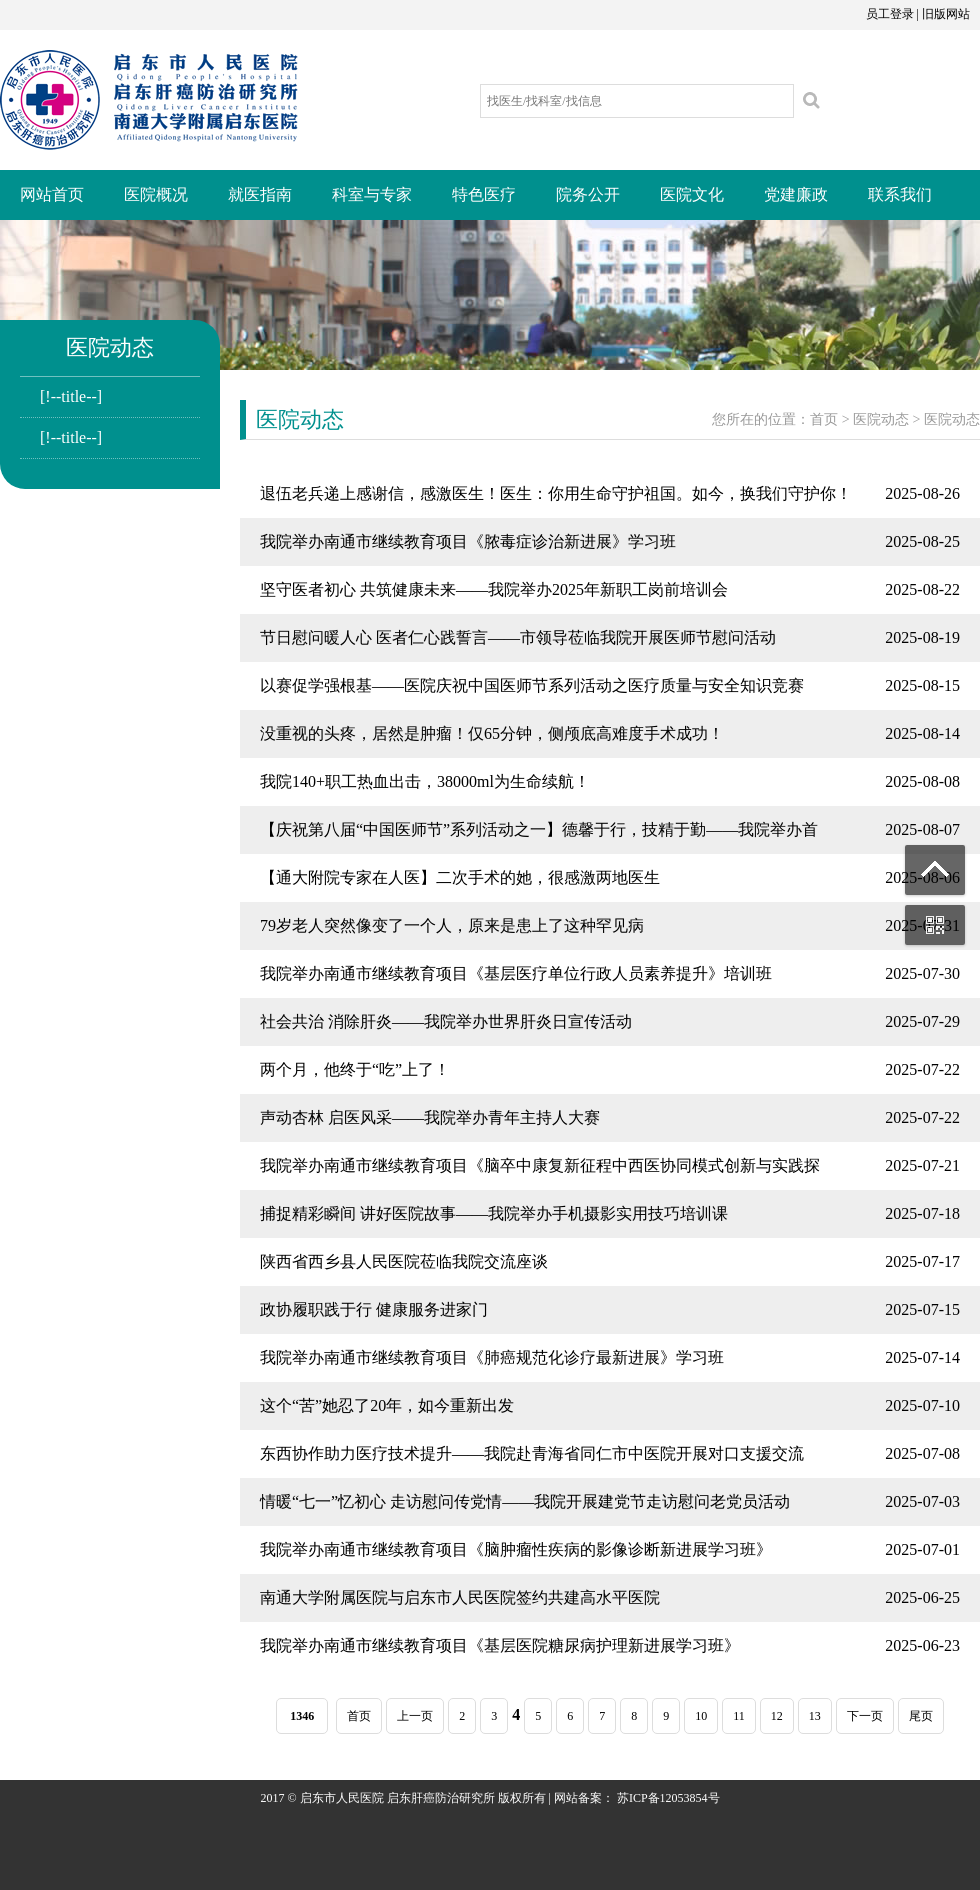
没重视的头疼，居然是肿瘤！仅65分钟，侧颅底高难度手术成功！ (492, 733)
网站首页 (52, 194)
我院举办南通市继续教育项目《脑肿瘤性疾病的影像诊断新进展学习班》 (516, 1549)
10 (701, 1716)
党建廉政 (796, 194)
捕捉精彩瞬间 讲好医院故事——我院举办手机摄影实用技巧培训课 (494, 1213)
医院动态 (881, 419)
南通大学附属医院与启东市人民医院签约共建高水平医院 (460, 1597)
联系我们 (900, 194)
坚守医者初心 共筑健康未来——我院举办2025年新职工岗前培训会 (494, 589)
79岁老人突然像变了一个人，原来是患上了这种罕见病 (452, 925)
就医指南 (260, 194)
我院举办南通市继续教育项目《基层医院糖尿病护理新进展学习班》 (500, 1645)
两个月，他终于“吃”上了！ (355, 1069)
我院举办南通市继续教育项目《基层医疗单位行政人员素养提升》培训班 (516, 973)
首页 (824, 419)
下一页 (865, 1716)
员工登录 (890, 14)
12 (777, 1716)
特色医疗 (484, 194)
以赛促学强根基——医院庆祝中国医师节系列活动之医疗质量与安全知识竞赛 (532, 685)
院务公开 (588, 194)
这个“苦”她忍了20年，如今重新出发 (387, 1405)
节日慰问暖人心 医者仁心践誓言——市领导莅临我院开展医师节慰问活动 (518, 637)
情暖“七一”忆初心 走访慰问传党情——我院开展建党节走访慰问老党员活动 (525, 1501)
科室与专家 (372, 194)
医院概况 (156, 194)
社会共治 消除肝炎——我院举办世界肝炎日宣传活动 (446, 1021)
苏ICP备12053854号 (668, 1798)
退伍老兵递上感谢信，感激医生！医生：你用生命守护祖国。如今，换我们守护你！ (556, 493)
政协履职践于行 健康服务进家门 (374, 1309)
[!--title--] (71, 396)
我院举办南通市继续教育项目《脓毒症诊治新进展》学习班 (468, 541)
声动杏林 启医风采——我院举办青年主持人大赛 (430, 1117)
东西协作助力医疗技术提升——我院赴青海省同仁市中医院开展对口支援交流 (532, 1453)
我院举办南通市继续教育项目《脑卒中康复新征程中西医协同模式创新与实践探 (540, 1165)
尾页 (921, 1716)
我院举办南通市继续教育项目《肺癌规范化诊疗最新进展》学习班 (492, 1357)
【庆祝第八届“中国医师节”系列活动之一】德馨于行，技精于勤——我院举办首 (539, 829)
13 (815, 1716)
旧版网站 (946, 14)
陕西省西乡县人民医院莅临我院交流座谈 (404, 1261)
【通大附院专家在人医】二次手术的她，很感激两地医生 (460, 877)
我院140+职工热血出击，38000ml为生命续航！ (425, 781)
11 (739, 1716)
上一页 (415, 1716)
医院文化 (692, 194)
